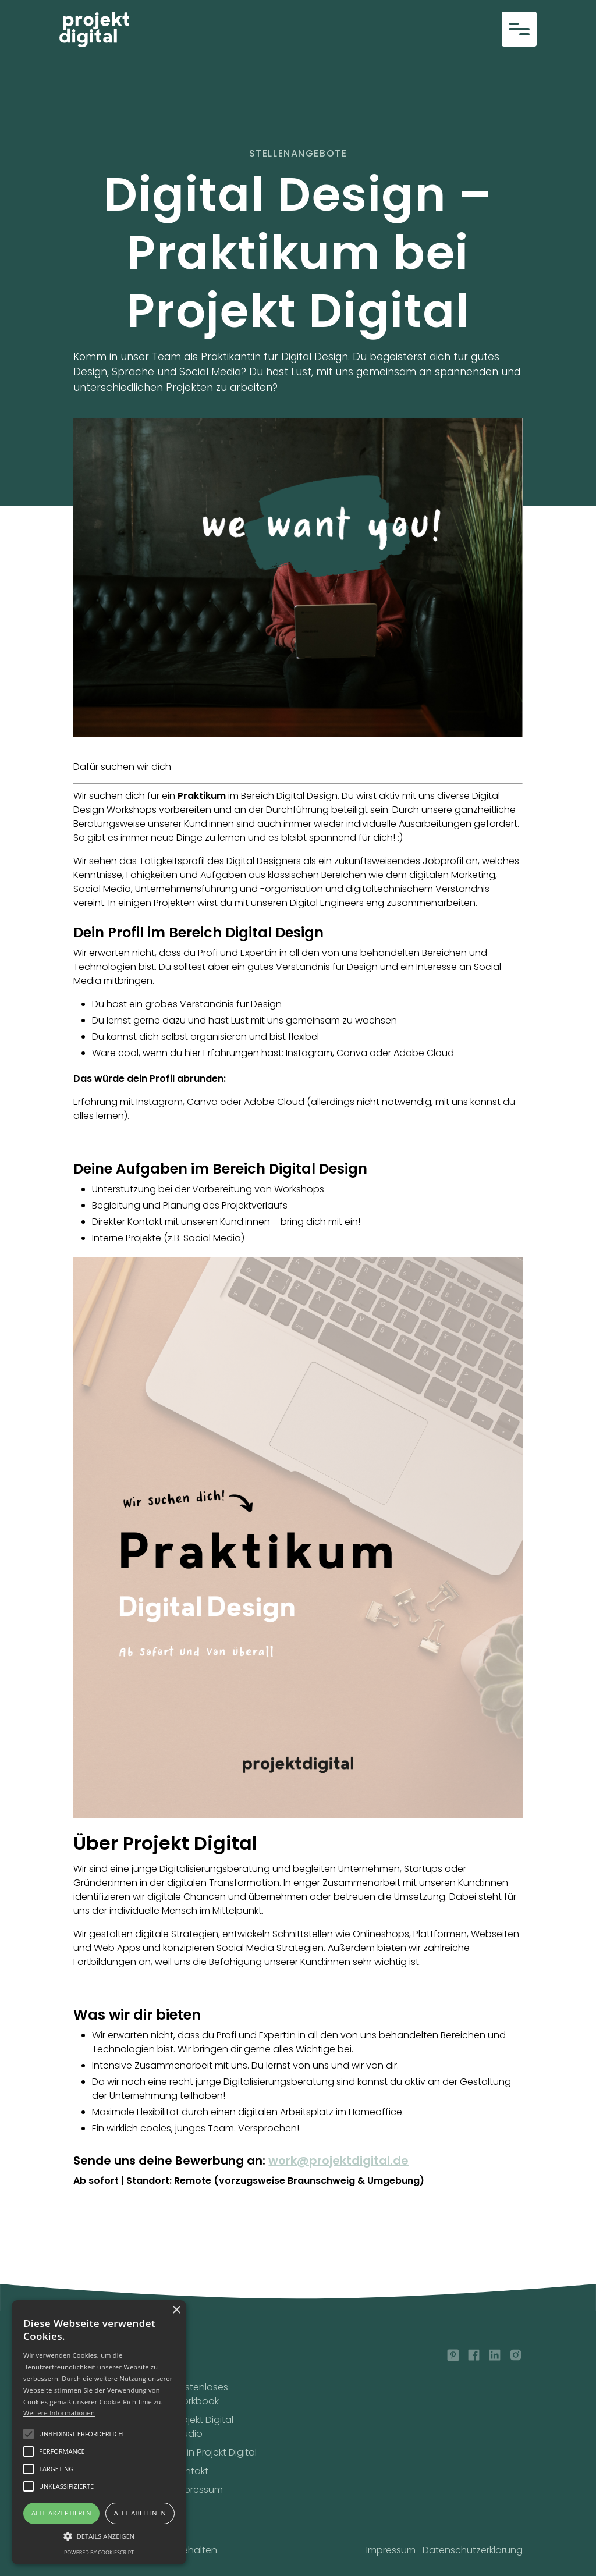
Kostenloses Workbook (200, 2394)
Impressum (198, 2489)
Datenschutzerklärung (473, 2550)
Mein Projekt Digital (215, 2452)
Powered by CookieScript (99, 2552)
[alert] (99, 2432)
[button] (519, 29)
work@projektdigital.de (338, 2160)
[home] (94, 29)
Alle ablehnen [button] (140, 2513)
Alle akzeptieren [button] (61, 2513)
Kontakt (190, 2471)
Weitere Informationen (59, 2412)
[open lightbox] (297, 577)
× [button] (176, 2310)
